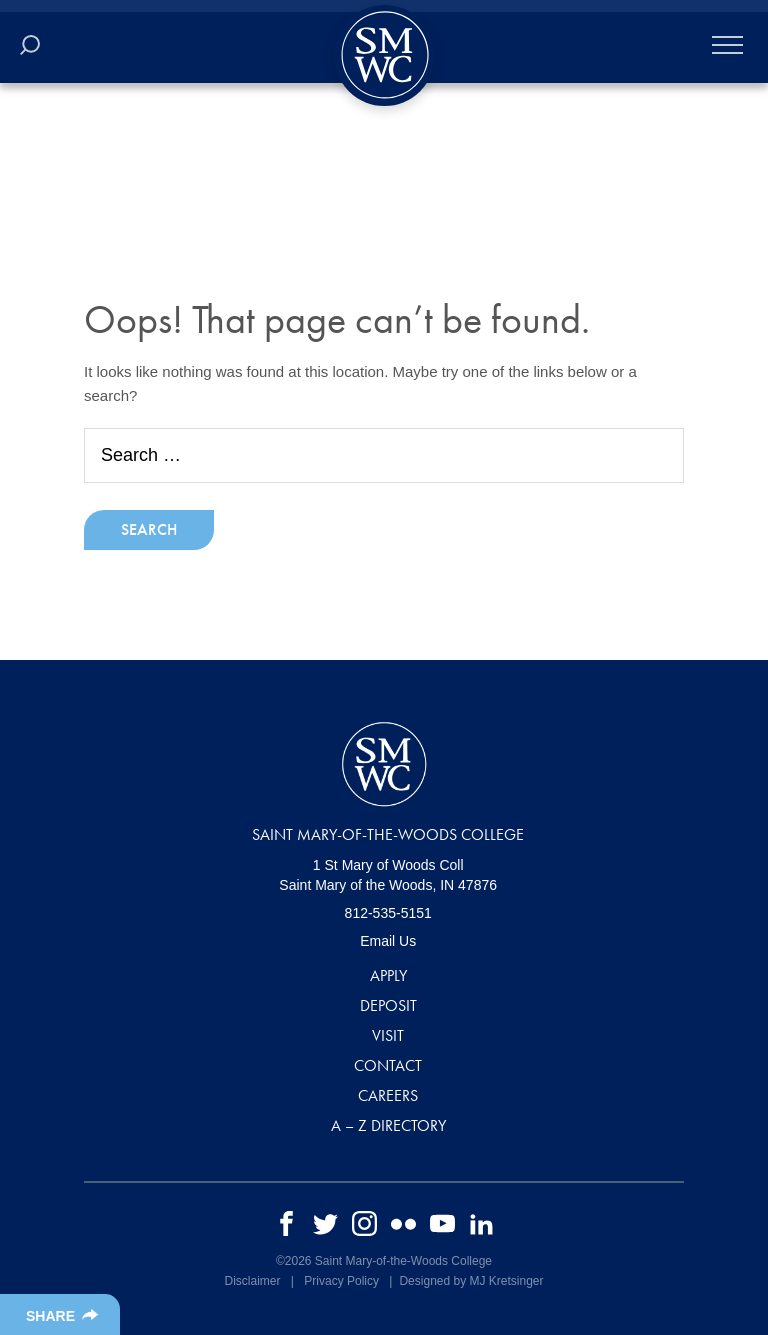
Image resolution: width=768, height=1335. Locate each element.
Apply (388, 975)
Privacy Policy (341, 1281)
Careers (388, 1095)
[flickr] (403, 1223)
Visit (388, 1035)
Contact (388, 1065)
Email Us (388, 941)
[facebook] (286, 1223)
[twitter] (325, 1223)
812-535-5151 (388, 913)
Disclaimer (252, 1281)
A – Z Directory (388, 1125)
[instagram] (364, 1223)
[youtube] (442, 1223)
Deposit (388, 1005)
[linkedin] (481, 1223)
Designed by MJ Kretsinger (471, 1281)
